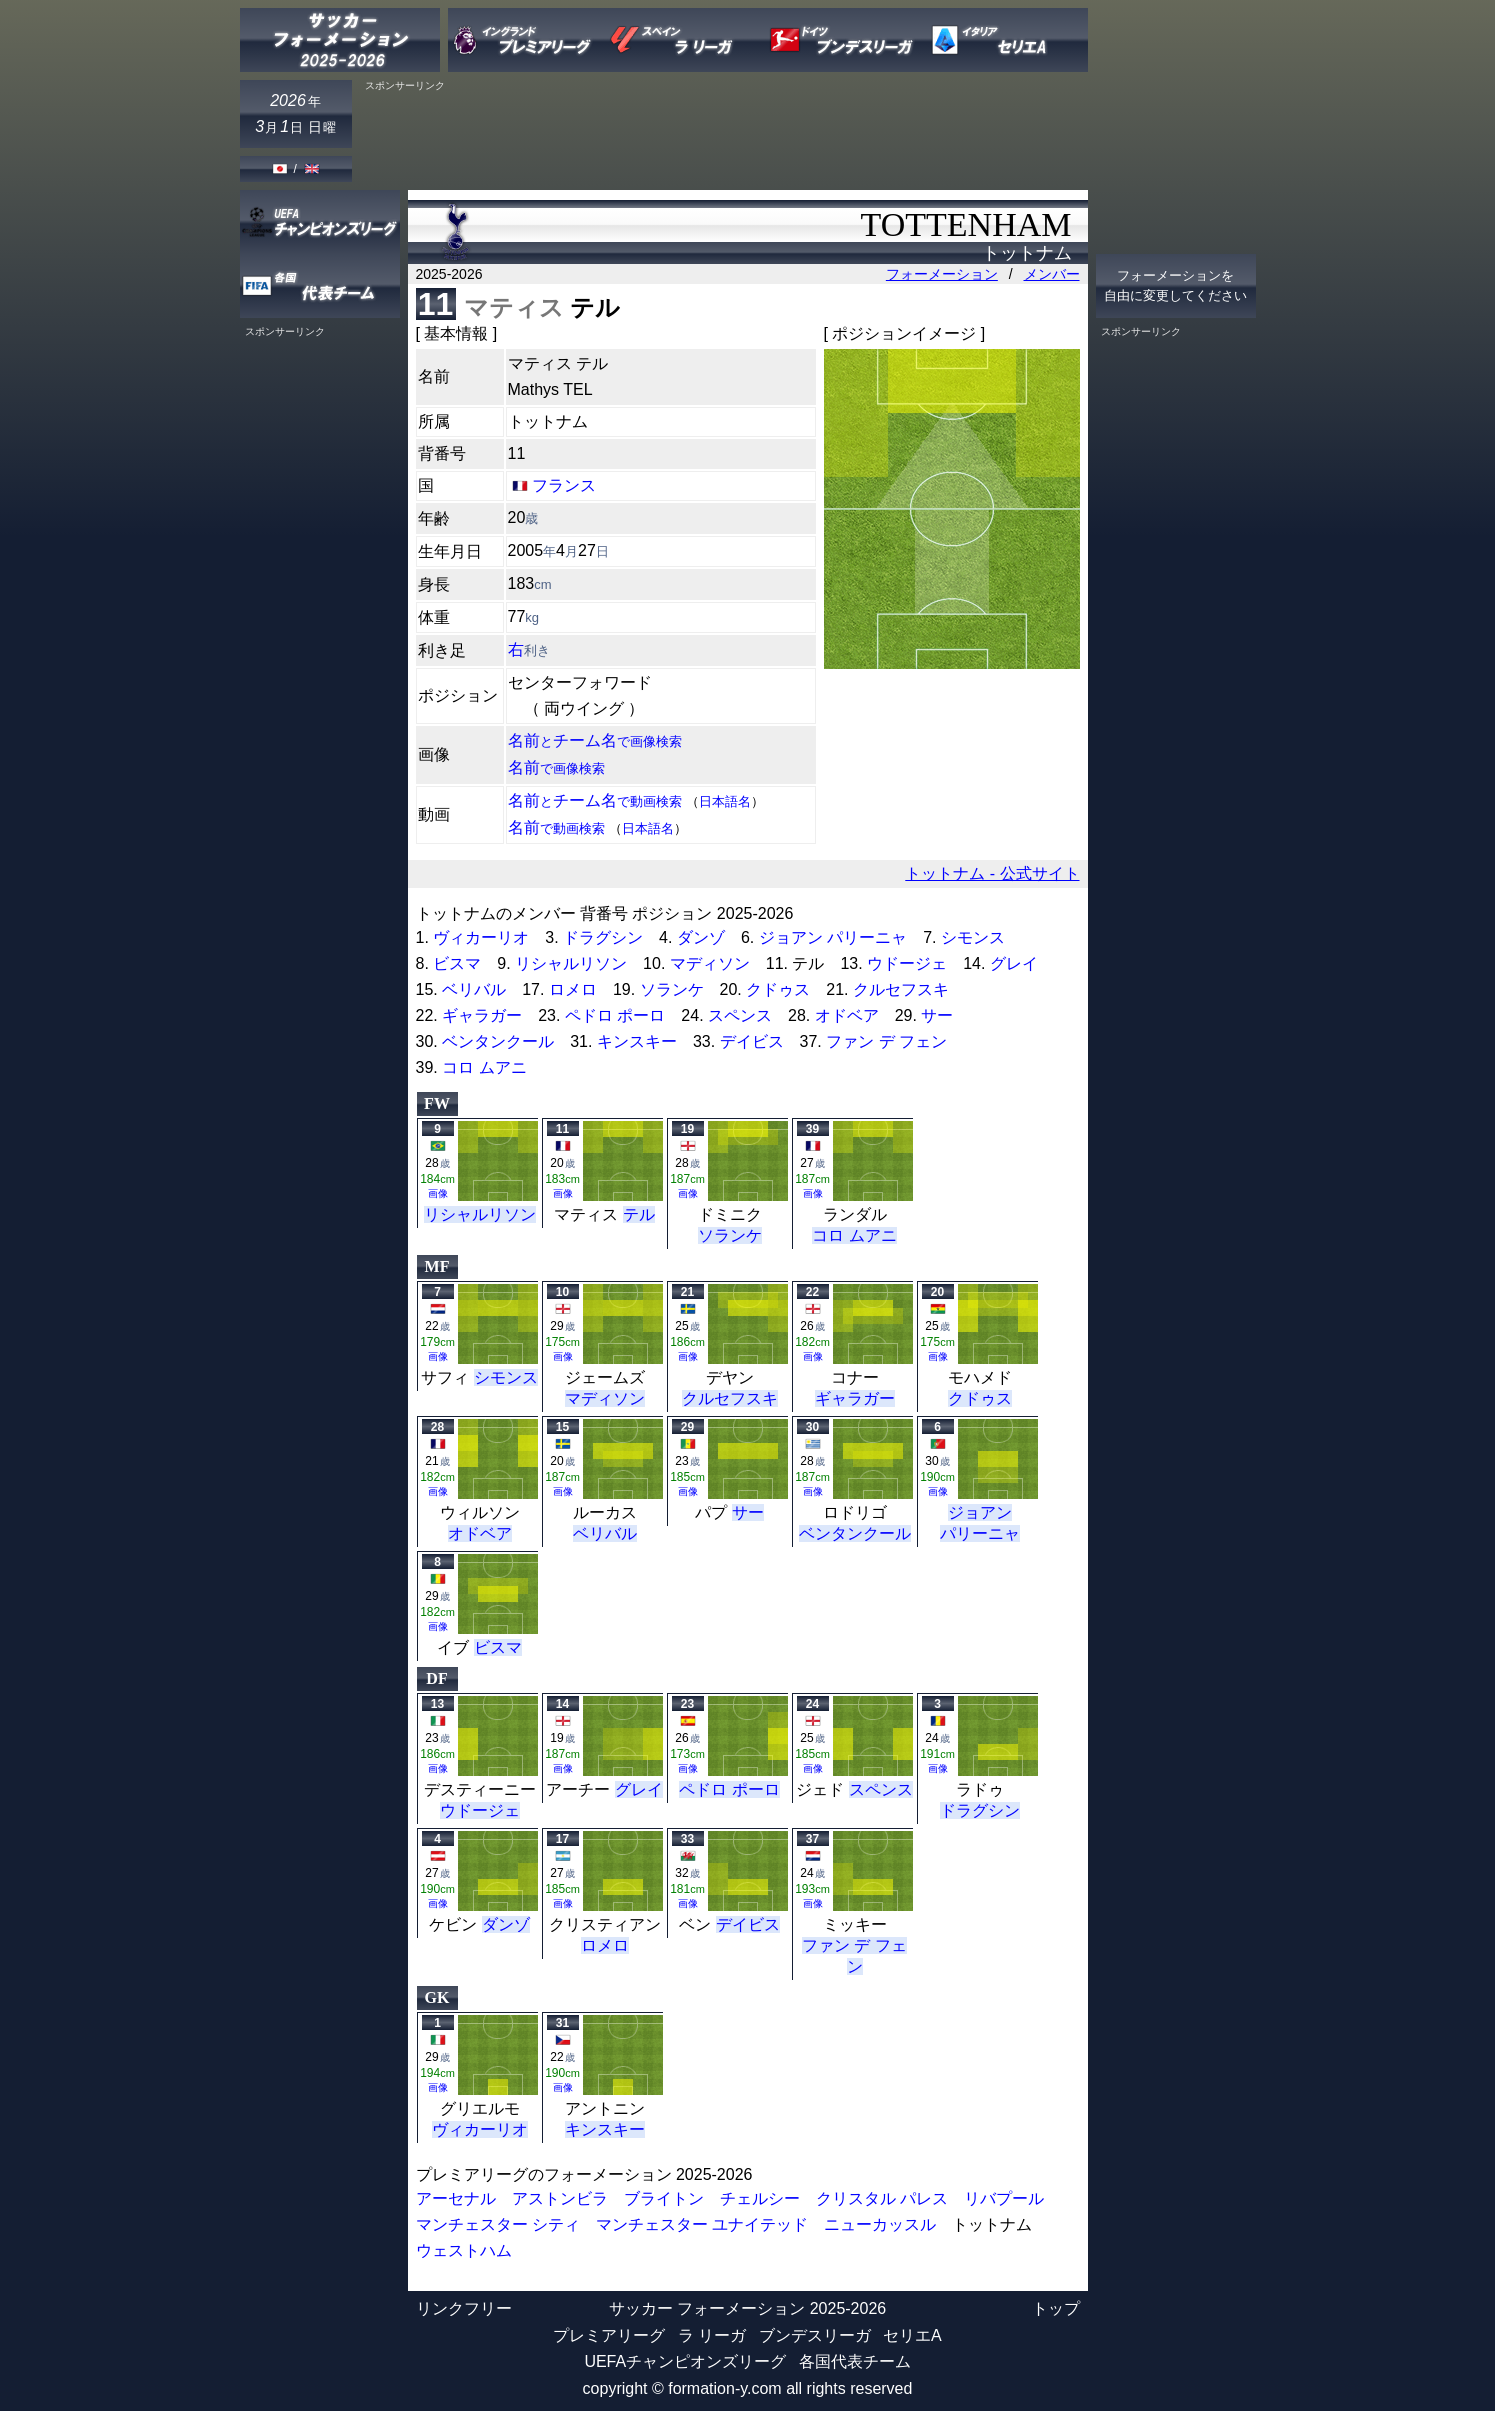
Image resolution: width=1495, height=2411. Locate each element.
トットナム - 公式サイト (992, 873)
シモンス (973, 937)
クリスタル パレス (882, 2198)
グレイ (1014, 963)
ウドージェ (907, 963)
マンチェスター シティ (498, 2224)
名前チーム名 (595, 740)
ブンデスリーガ (815, 2335)
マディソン (710, 963)
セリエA (912, 2335)
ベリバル (474, 989)
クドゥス (778, 989)
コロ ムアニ (484, 1067)
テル (639, 1214)
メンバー (1052, 274)
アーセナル (456, 2198)
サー (937, 1015)
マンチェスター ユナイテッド (702, 2224)
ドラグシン (603, 937)
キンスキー (637, 1041)
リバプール (1004, 2198)
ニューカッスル (880, 2224)
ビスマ (457, 963)
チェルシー (760, 2198)
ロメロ (573, 989)
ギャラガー (482, 1015)
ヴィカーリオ (481, 937)
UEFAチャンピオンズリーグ (685, 2361)
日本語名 (725, 801)
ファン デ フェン (886, 1041)
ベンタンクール (498, 1041)
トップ (1056, 2308)
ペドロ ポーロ (615, 1015)
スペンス (740, 1015)
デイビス (752, 1041)
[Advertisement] (724, 137)
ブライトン (664, 2198)
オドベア (847, 1015)
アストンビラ (560, 2198)
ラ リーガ (712, 2335)
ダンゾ (701, 937)
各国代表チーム (855, 2361)
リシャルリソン (571, 963)
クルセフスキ (901, 989)
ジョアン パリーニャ (833, 937)
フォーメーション (942, 274)
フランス (564, 485)
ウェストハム (464, 2250)
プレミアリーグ (609, 2335)
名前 (556, 767)
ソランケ (672, 989)
